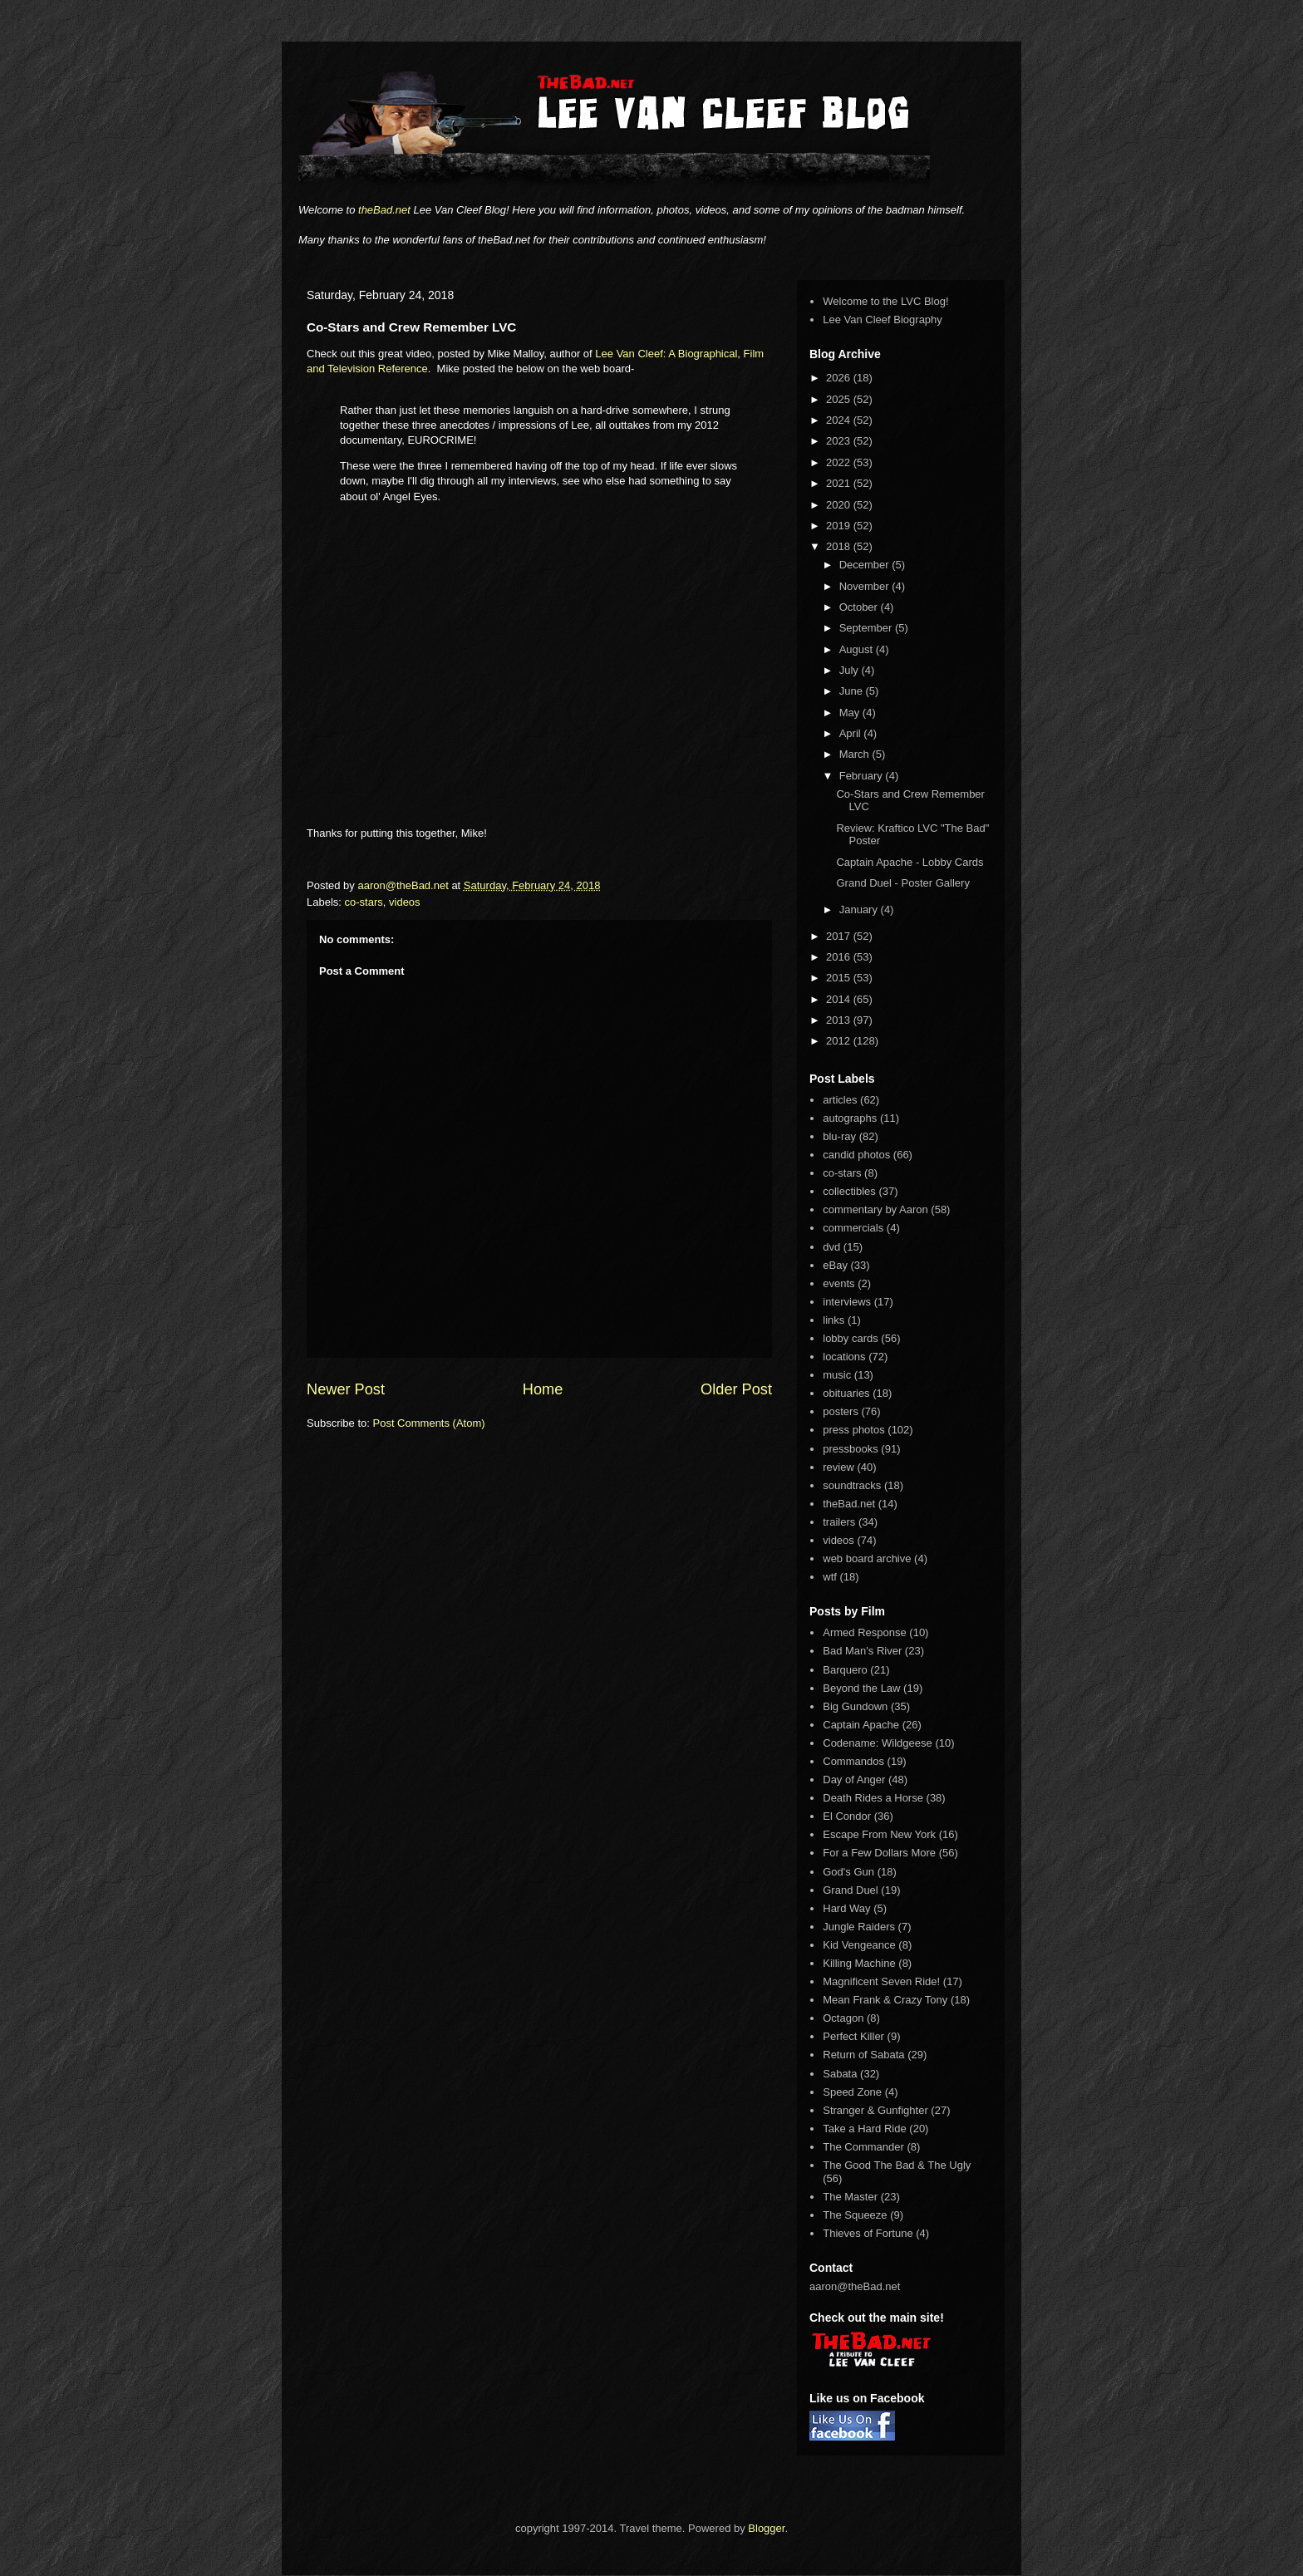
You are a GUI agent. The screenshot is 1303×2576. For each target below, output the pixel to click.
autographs (850, 1118)
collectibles (849, 1191)
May (851, 712)
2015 (839, 977)
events (838, 1283)
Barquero (845, 1670)
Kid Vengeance (859, 1945)
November (865, 586)
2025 (839, 399)
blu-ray (839, 1136)
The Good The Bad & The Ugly (897, 2165)
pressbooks (850, 1449)
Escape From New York (879, 1834)
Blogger (766, 2528)
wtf (830, 1577)
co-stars (364, 902)
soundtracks (852, 1485)
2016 (839, 957)
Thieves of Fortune (867, 2233)
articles (840, 1100)
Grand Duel (850, 1890)
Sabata (840, 2073)
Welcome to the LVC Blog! (885, 301)
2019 (839, 525)
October (860, 607)
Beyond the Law (861, 1688)
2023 (839, 441)
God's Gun (848, 1872)
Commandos (853, 1761)
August (857, 649)
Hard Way (846, 1908)
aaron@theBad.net (404, 885)
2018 (839, 546)
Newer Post (346, 1389)
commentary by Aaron (875, 1209)
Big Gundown (855, 1706)
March (856, 754)
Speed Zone (852, 2092)
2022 (839, 462)
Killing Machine (859, 1963)
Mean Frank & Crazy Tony (885, 1999)
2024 (839, 420)
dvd (831, 1247)
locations (844, 1356)
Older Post (736, 1389)
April (851, 733)
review (838, 1467)
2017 (839, 936)
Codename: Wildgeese (877, 1743)
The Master (850, 2196)
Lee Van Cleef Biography (882, 319)
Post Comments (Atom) (429, 1423)
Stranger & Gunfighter (875, 2110)
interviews (847, 1301)
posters (840, 1411)
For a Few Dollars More (879, 1852)
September (867, 628)
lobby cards (850, 1338)
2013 (839, 1020)
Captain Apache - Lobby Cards (909, 862)
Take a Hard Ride (864, 2128)
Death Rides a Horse (873, 1798)
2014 (839, 999)
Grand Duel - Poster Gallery (902, 883)
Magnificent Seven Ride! (881, 1981)
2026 (839, 377)
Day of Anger (854, 1779)
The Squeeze (855, 2215)
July (850, 670)
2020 (839, 505)
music (837, 1375)
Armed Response (864, 1632)
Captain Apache (861, 1724)
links (833, 1320)
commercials (853, 1228)
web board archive (867, 1558)
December (865, 564)
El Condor (847, 1816)
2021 (839, 483)
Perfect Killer (853, 2036)
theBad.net (384, 210)
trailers (839, 1522)
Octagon (843, 2018)
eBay (835, 1265)
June (852, 691)
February (862, 775)
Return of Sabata (863, 2054)
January (860, 909)
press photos (853, 1429)
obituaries (846, 1393)
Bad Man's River (862, 1650)
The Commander (863, 2147)
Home (543, 1389)
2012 (839, 1041)
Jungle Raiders (859, 1926)
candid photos (856, 1154)
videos (404, 902)
